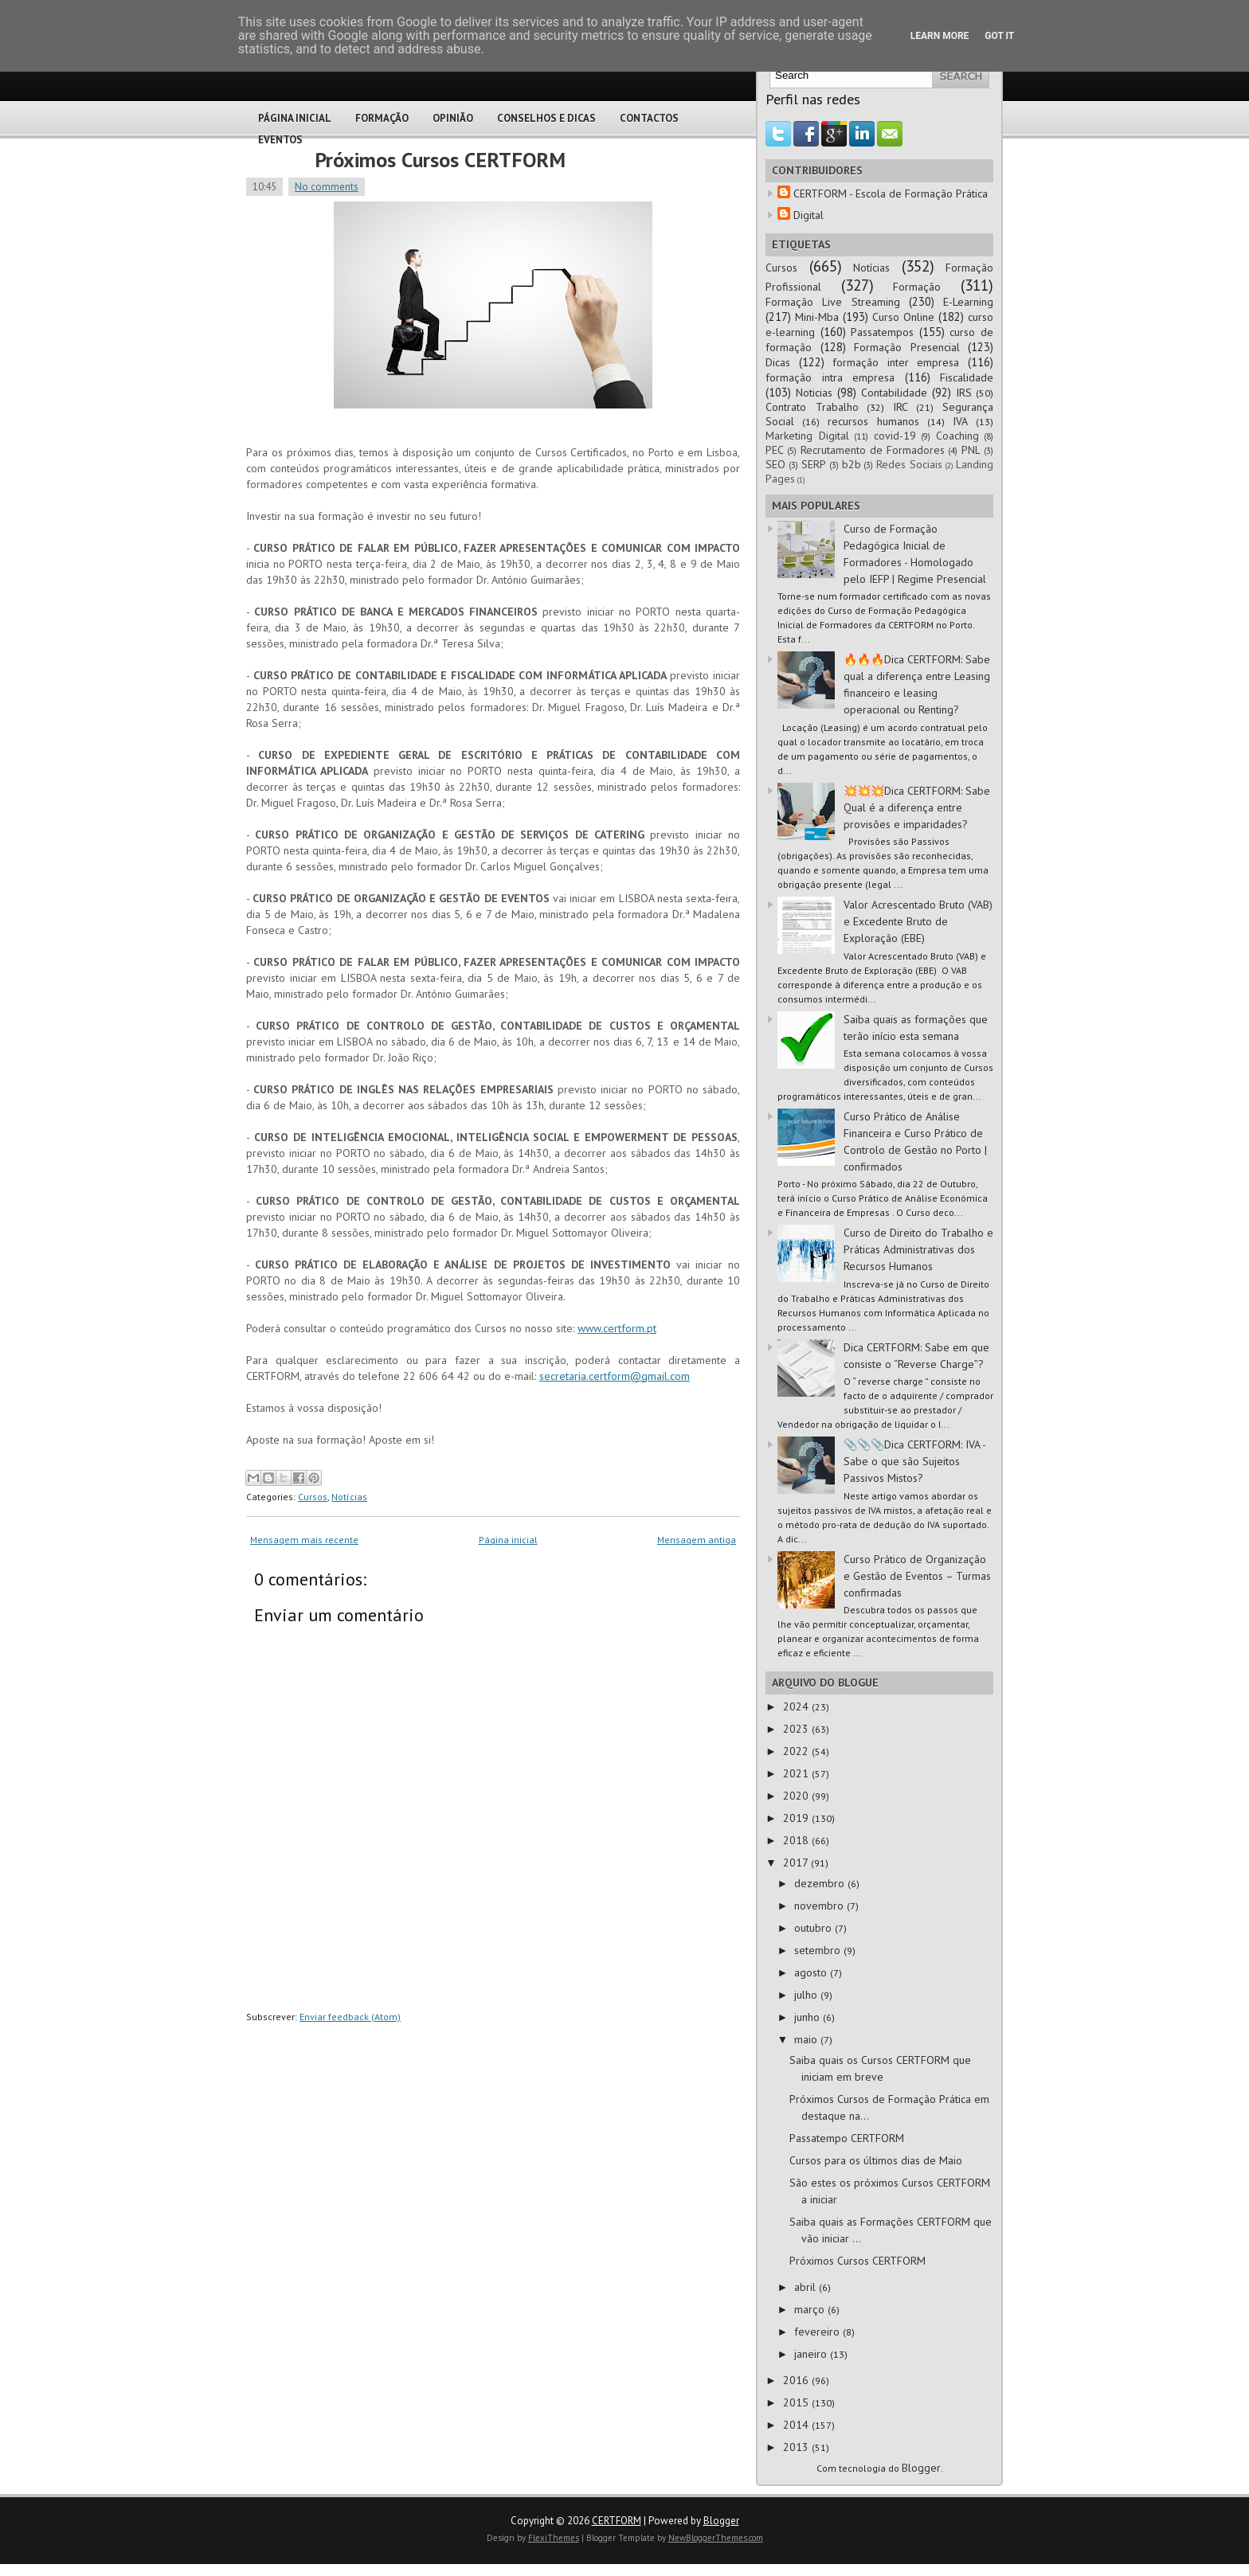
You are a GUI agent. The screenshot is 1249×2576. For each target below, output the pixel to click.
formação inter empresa (895, 362)
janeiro (812, 2354)
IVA (960, 421)
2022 (797, 1751)
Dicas (777, 362)
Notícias (349, 1497)
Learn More (939, 35)
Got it (999, 35)
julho (807, 1995)
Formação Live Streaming (832, 302)
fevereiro (818, 2331)
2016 (797, 2380)
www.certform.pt (617, 1328)
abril (806, 2287)
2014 (797, 2425)
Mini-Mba (817, 317)
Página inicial (508, 1540)
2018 (797, 1840)
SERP (813, 464)
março (811, 2309)
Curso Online (903, 317)
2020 (797, 1795)
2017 (797, 1862)
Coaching (957, 435)
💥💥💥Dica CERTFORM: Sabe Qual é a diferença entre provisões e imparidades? (917, 807)
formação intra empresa (830, 377)
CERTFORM (616, 2520)
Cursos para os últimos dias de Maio (875, 2160)
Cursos (312, 1497)
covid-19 (895, 435)
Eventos (280, 140)
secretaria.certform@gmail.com (614, 1376)
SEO (775, 464)
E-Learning (968, 302)
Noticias (814, 392)
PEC (774, 450)
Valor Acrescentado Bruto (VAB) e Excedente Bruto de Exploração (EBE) (918, 921)
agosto (812, 1972)
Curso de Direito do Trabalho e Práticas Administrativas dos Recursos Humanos (918, 1249)
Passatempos (882, 332)
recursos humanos (873, 421)
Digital (808, 215)
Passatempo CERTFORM (846, 2138)
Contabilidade (894, 392)
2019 (797, 1818)
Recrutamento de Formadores (873, 450)
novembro (820, 1905)
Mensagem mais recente (304, 1540)
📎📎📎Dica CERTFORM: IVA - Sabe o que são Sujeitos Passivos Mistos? (914, 1461)
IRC (900, 407)
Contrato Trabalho (812, 407)
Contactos (649, 118)
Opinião (453, 118)
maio (807, 2039)
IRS (964, 392)
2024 (797, 1706)
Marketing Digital (807, 435)
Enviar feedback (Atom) (350, 2017)
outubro (814, 1928)
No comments (326, 186)
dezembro (821, 1883)
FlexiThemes (553, 2537)
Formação (382, 118)
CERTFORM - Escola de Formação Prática (890, 193)
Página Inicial (294, 118)
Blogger (921, 2468)
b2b (851, 464)
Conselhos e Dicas (546, 118)
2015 (797, 2402)
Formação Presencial (907, 347)
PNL (971, 450)
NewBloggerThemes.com (715, 2537)
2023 (797, 1729)
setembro (819, 1950)
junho (808, 2017)
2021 (797, 1773)
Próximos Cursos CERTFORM (440, 160)
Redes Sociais (909, 464)
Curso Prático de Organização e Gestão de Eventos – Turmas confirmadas (917, 1576)
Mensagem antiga (696, 1540)
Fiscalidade (966, 377)
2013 (797, 2447)
